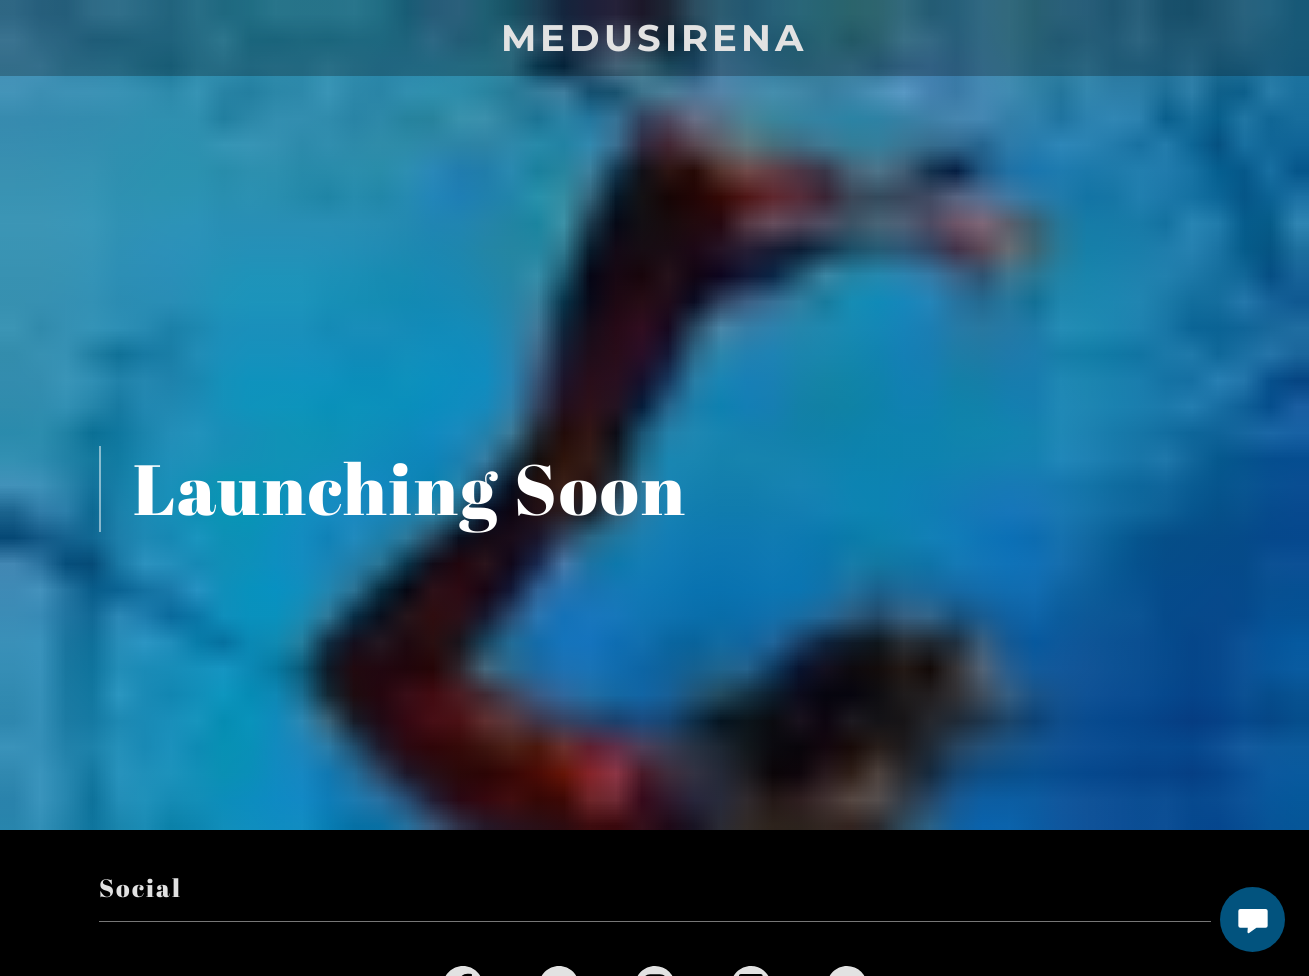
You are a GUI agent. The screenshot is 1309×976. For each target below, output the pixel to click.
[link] (654, 44)
